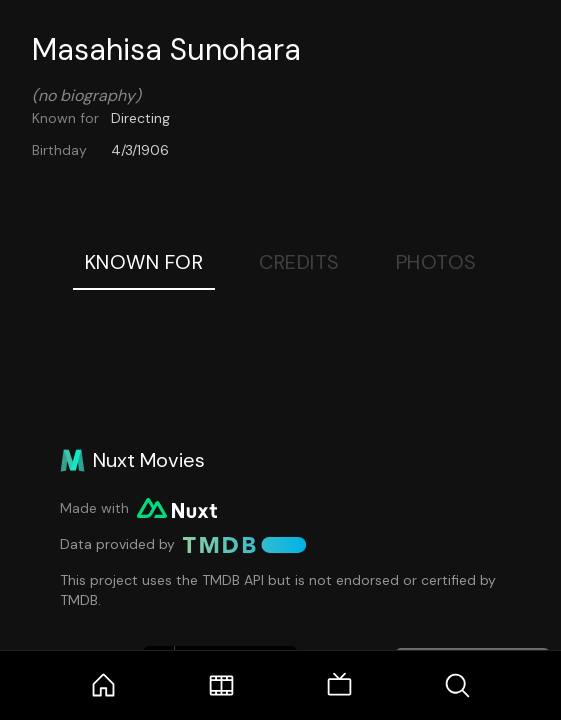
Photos (436, 262)
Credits (299, 262)
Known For (144, 262)
